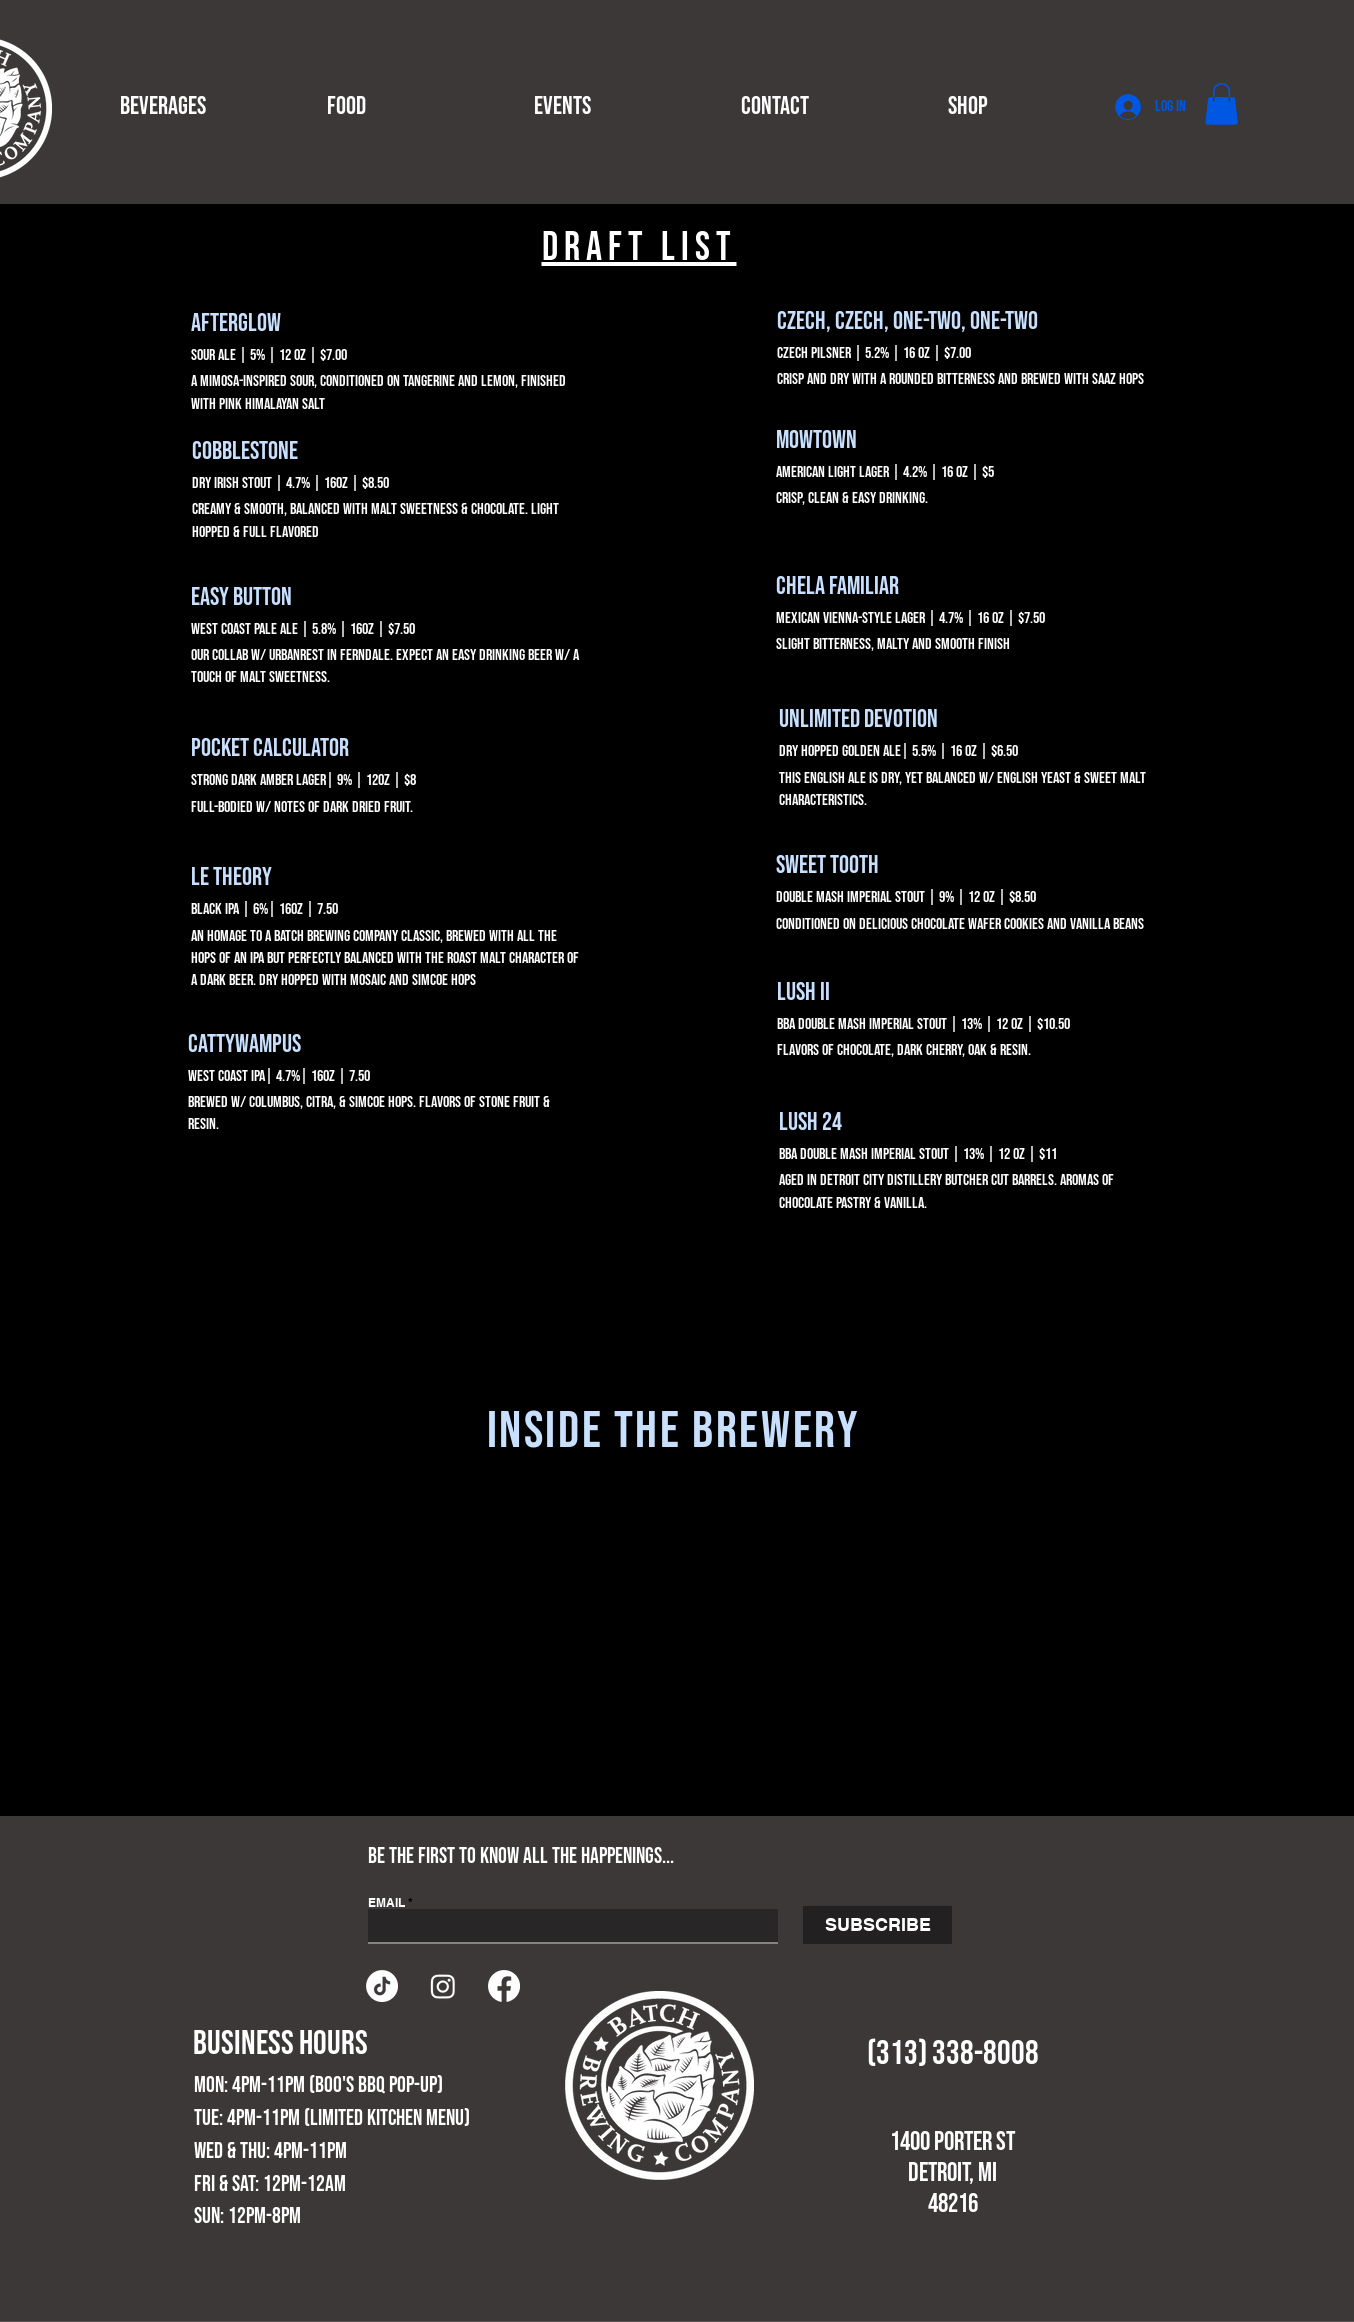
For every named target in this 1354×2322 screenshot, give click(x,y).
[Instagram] (443, 1986)
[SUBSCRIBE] (877, 1925)
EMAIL (386, 1903)
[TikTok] (382, 1986)
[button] (208, 106)
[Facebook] (504, 1986)
